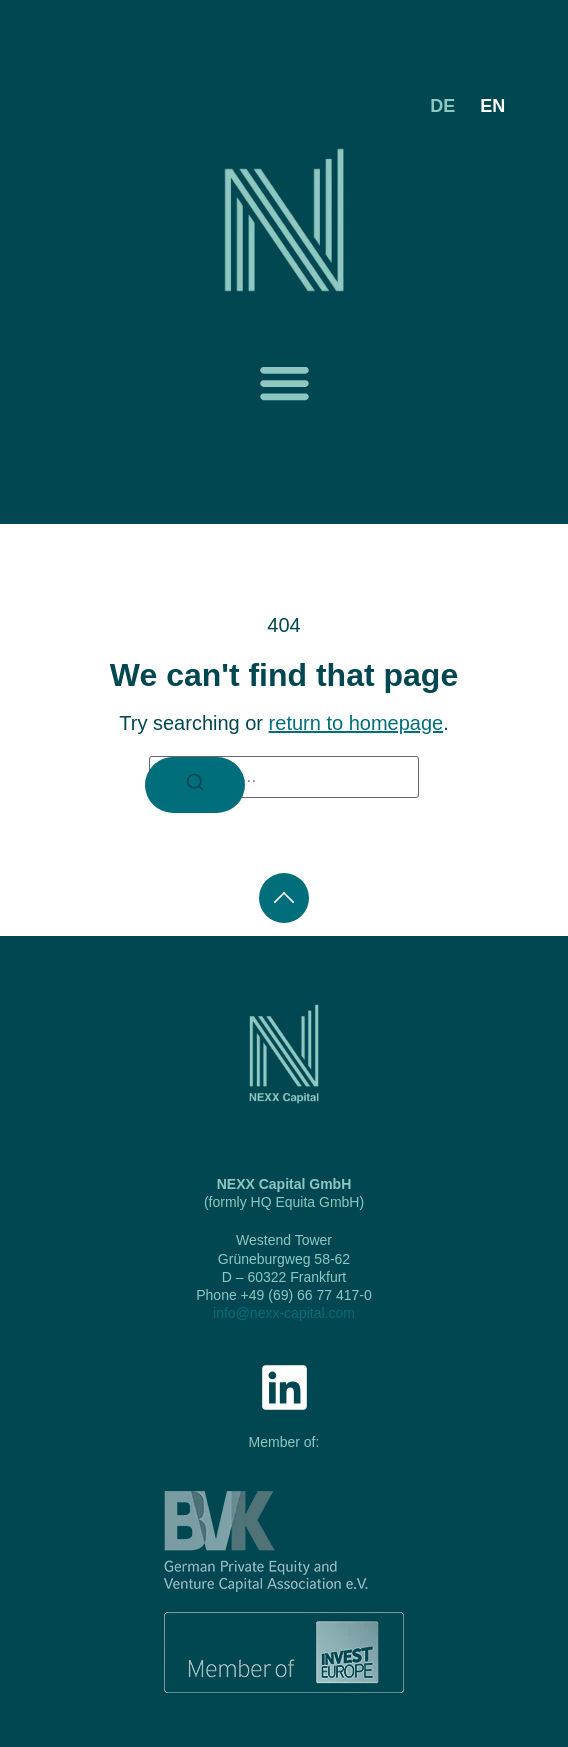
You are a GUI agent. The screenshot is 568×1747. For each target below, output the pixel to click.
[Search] (195, 785)
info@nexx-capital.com (284, 1313)
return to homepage (356, 723)
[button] (284, 383)
